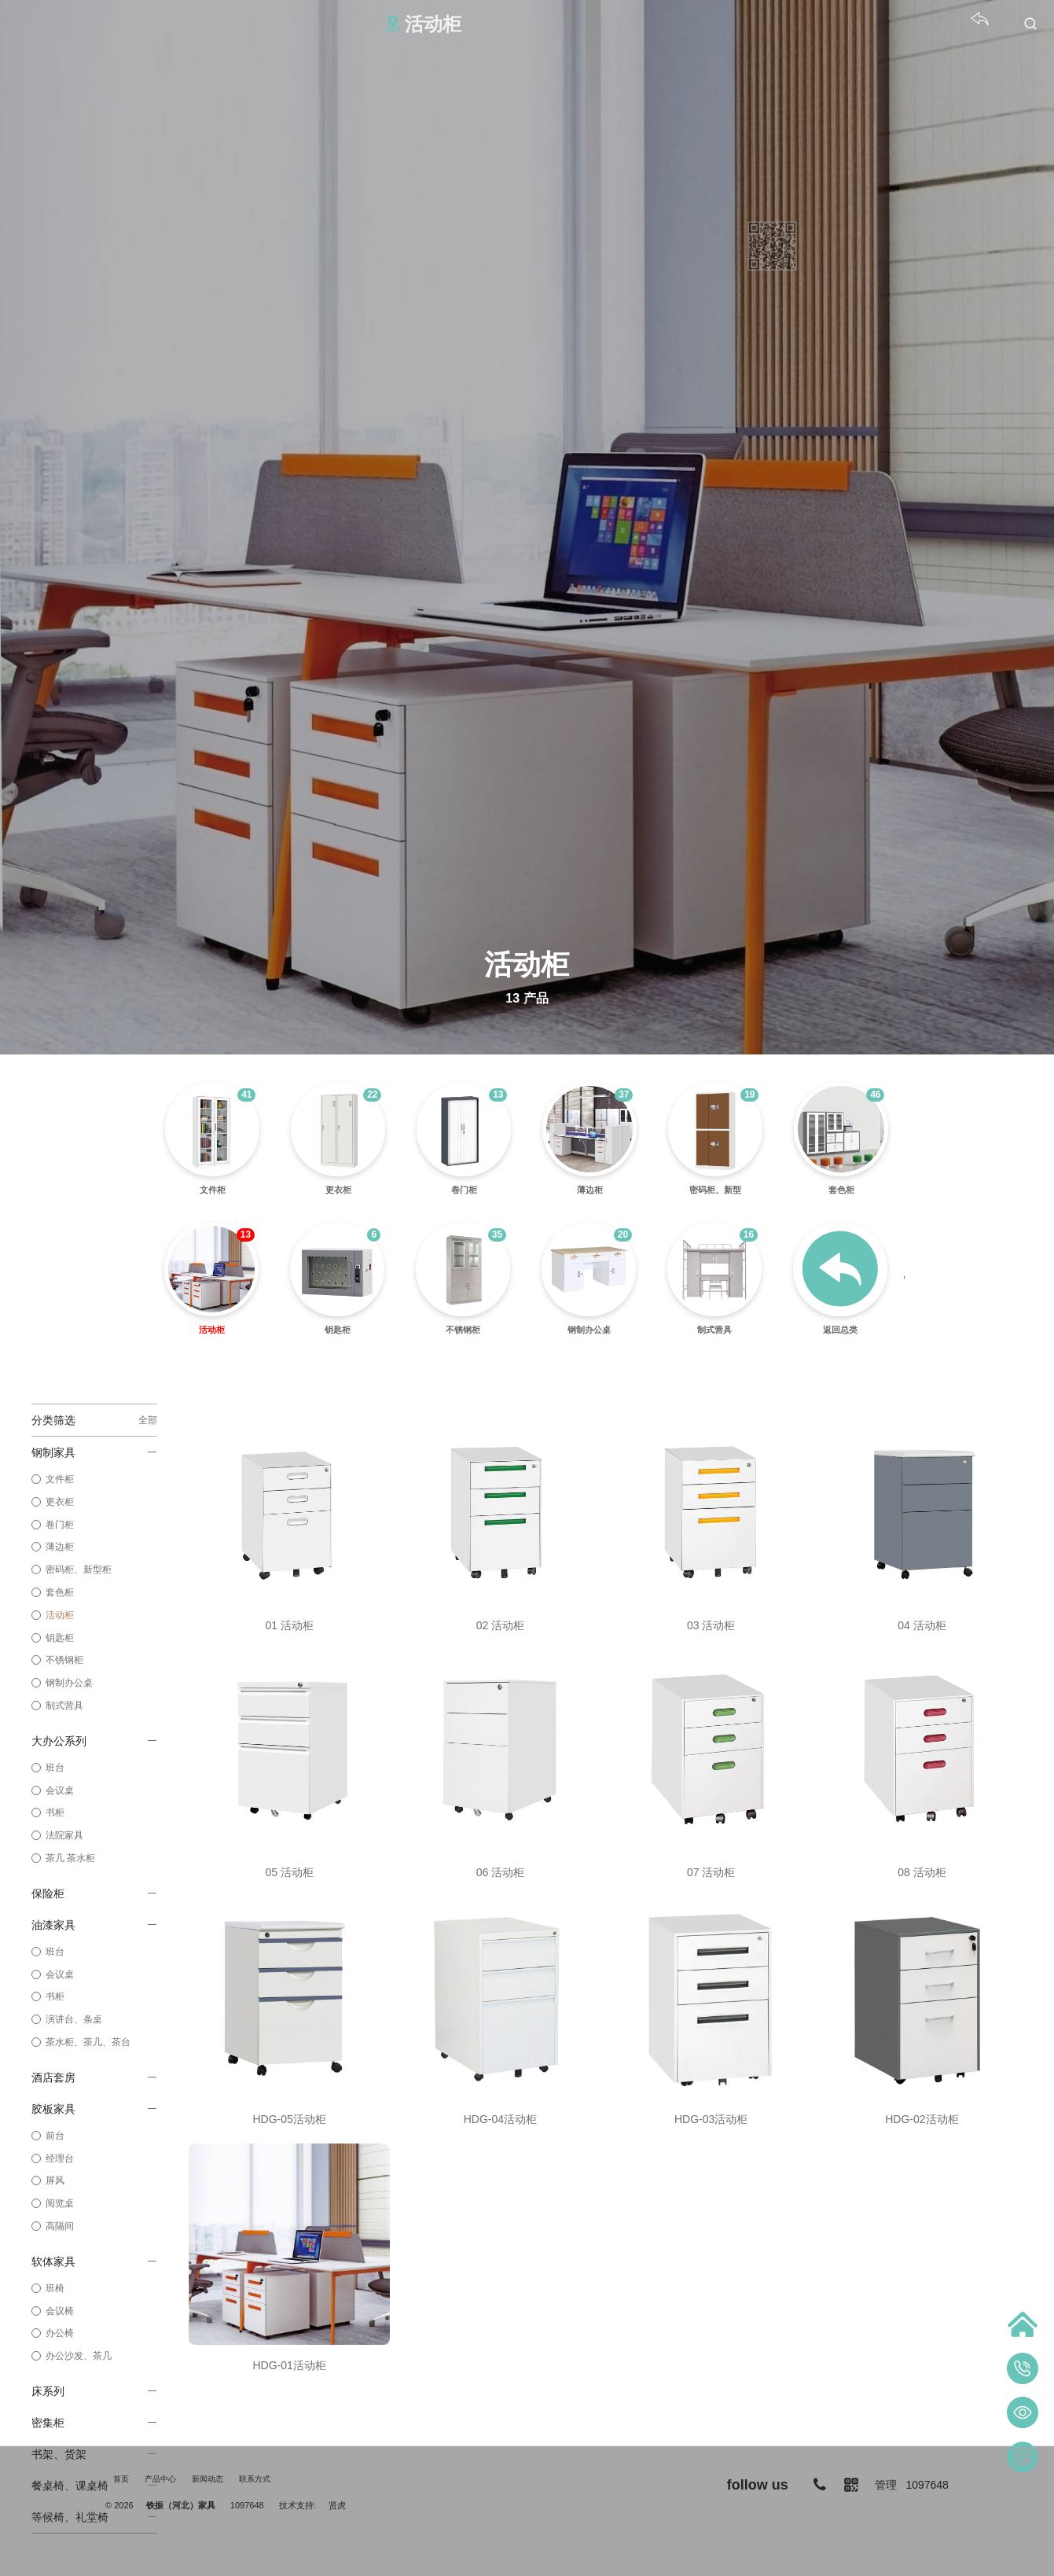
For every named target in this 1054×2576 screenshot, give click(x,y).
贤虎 (337, 2505)
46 (875, 1094)
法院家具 (64, 1835)
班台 (55, 1767)
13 (498, 1094)
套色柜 (60, 1592)
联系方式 (254, 2479)
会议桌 (60, 1790)
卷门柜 (60, 1524)
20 (623, 1234)
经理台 (60, 2158)
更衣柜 (60, 1501)
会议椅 (60, 2311)
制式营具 (64, 1705)
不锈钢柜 (64, 1659)
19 (749, 1094)
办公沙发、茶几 (79, 2355)
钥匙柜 (60, 1637)
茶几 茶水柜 (70, 1858)
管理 (886, 2484)
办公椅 (60, 2333)
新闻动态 (207, 2479)
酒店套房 (93, 2077)
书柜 (55, 1812)
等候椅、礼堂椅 (93, 2517)
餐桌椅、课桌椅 (93, 2485)
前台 (55, 2135)
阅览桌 (60, 2203)
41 (246, 1094)
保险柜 (93, 1893)
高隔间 (60, 2226)
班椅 (55, 2288)
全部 (147, 1420)
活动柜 (60, 1615)
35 (497, 1234)
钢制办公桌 (69, 1682)
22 (372, 1094)
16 (749, 1234)
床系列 (93, 2391)
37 (624, 1094)
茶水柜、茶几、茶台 (88, 2042)
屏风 (55, 2180)
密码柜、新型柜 (79, 1569)
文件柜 (60, 1479)
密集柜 (93, 2422)
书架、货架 (93, 2454)
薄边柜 (60, 1546)
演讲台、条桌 (74, 2019)
